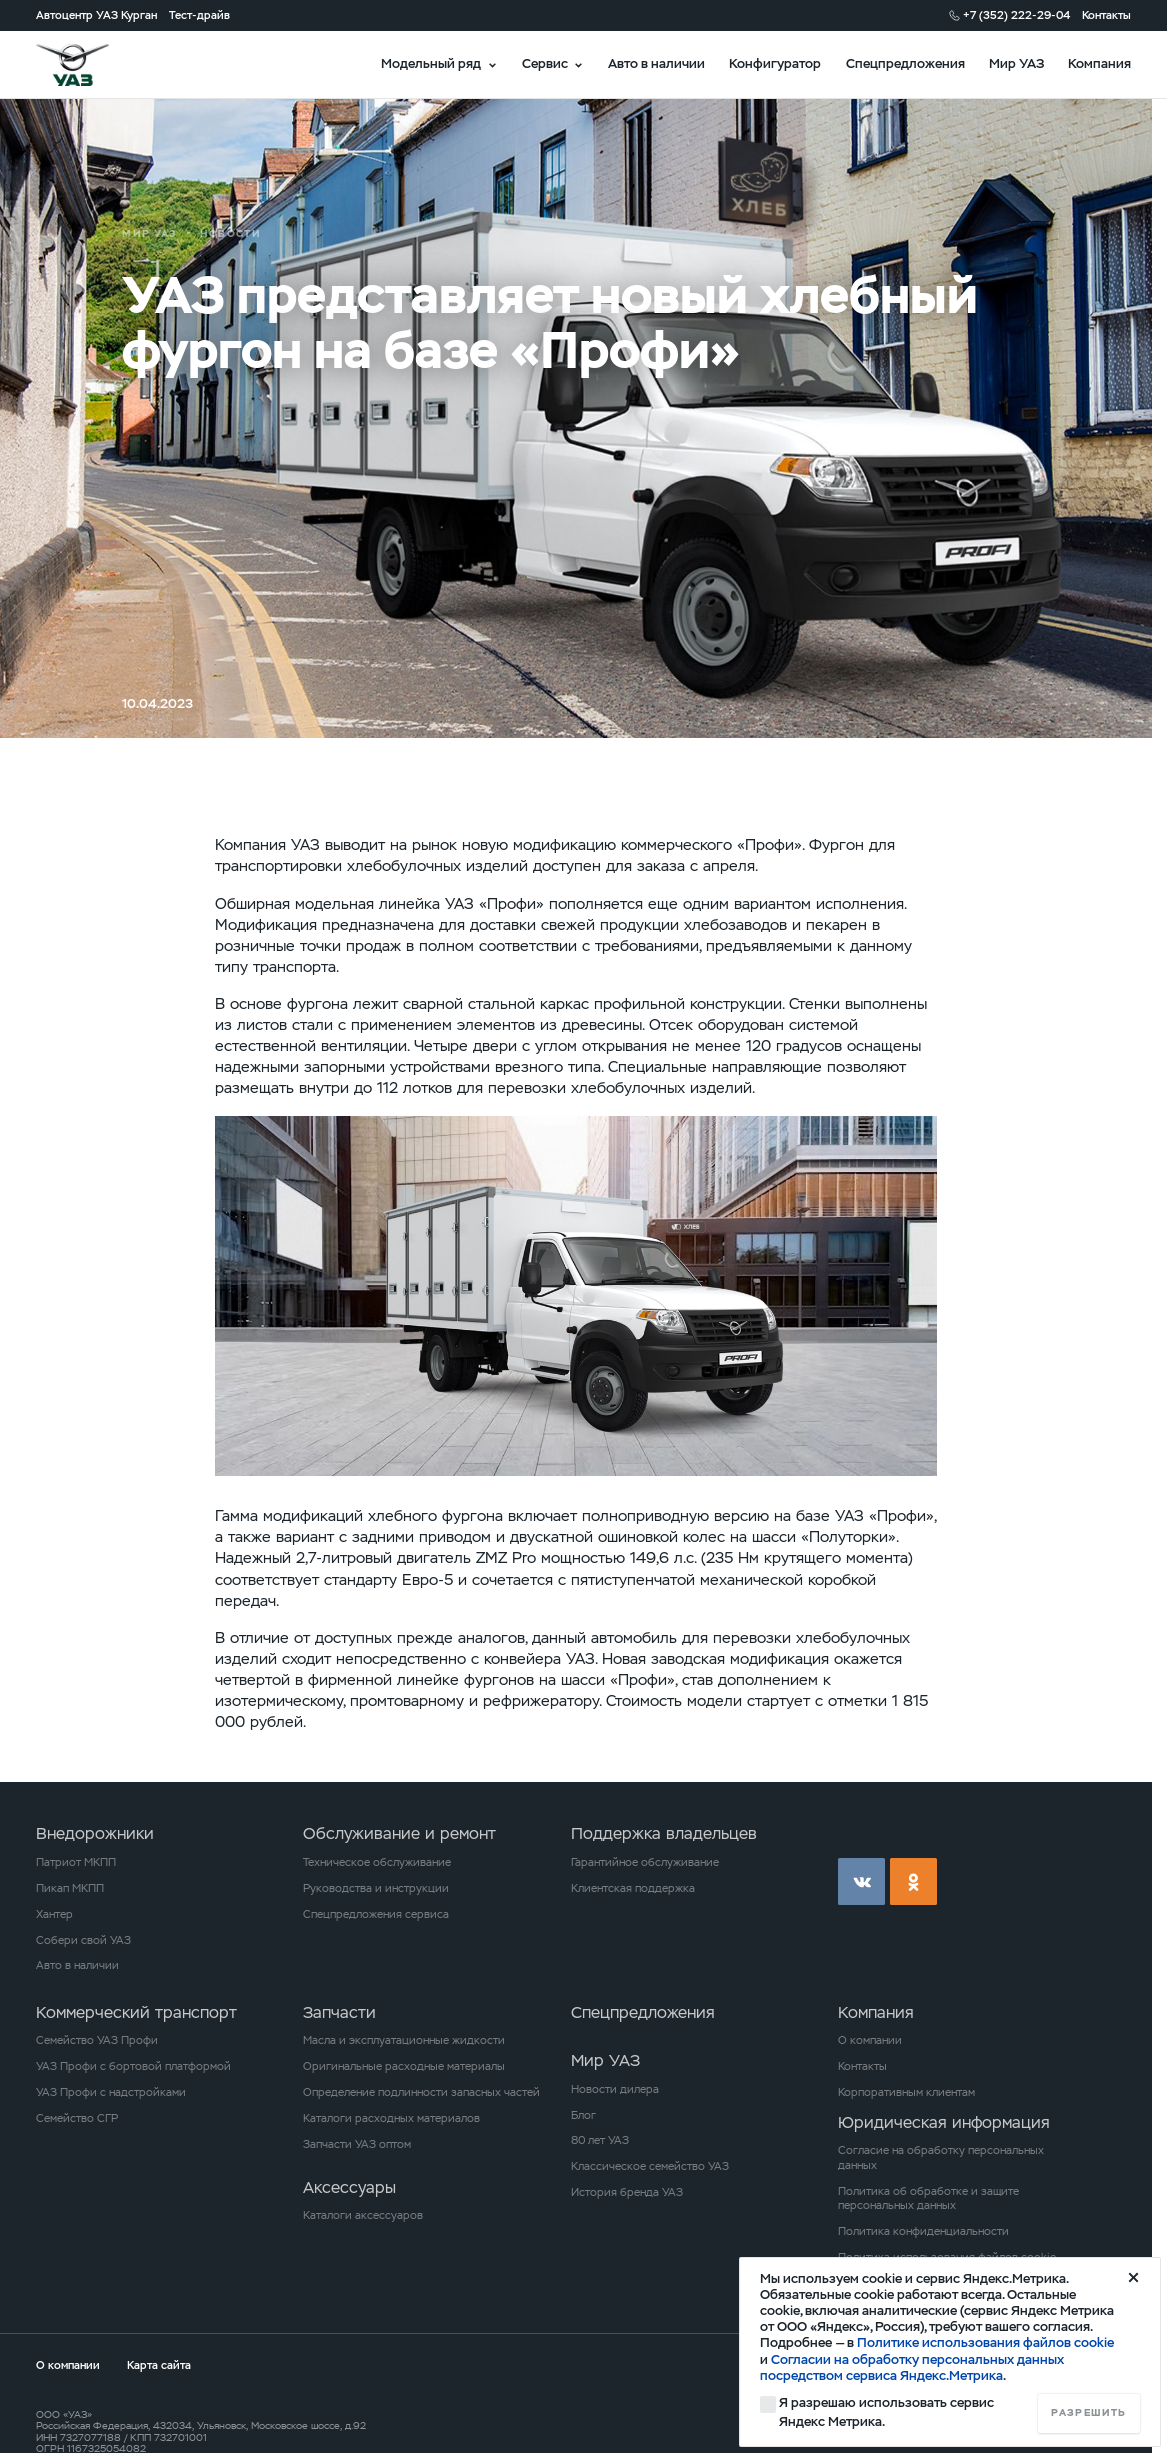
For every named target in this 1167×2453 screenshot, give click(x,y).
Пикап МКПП (70, 1888)
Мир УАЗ (1016, 63)
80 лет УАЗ (600, 2140)
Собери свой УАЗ (83, 1940)
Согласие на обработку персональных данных (941, 2157)
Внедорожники (95, 1833)
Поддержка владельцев (664, 1833)
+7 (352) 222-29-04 (1016, 15)
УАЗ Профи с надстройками (111, 2092)
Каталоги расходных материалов (391, 2118)
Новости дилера (615, 2089)
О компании (870, 2040)
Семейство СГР (77, 2118)
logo (92, 65)
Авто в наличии (656, 63)
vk (861, 1881)
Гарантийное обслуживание (645, 1862)
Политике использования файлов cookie (985, 2342)
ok (913, 1881)
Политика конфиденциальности (923, 2231)
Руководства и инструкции (376, 1888)
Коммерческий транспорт (136, 2012)
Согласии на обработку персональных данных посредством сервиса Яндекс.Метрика (912, 2367)
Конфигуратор (775, 63)
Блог (583, 2115)
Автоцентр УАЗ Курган (96, 15)
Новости (231, 233)
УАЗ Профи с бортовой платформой (133, 2066)
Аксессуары (349, 2187)
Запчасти (339, 2012)
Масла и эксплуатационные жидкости (404, 2040)
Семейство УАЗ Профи (97, 2040)
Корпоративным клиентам (906, 2092)
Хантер (54, 1914)
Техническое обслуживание (377, 1862)
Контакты (1106, 15)
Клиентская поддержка (633, 1888)
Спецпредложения (905, 63)
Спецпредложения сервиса (376, 1914)
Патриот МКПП (76, 1862)
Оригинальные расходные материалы (404, 2066)
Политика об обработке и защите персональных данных (928, 2198)
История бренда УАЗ (627, 2192)
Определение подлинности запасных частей (421, 2092)
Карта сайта (159, 2365)
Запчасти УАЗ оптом (357, 2144)
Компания (1099, 63)
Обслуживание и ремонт (399, 1833)
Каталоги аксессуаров (363, 2215)
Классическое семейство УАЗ (650, 2166)
